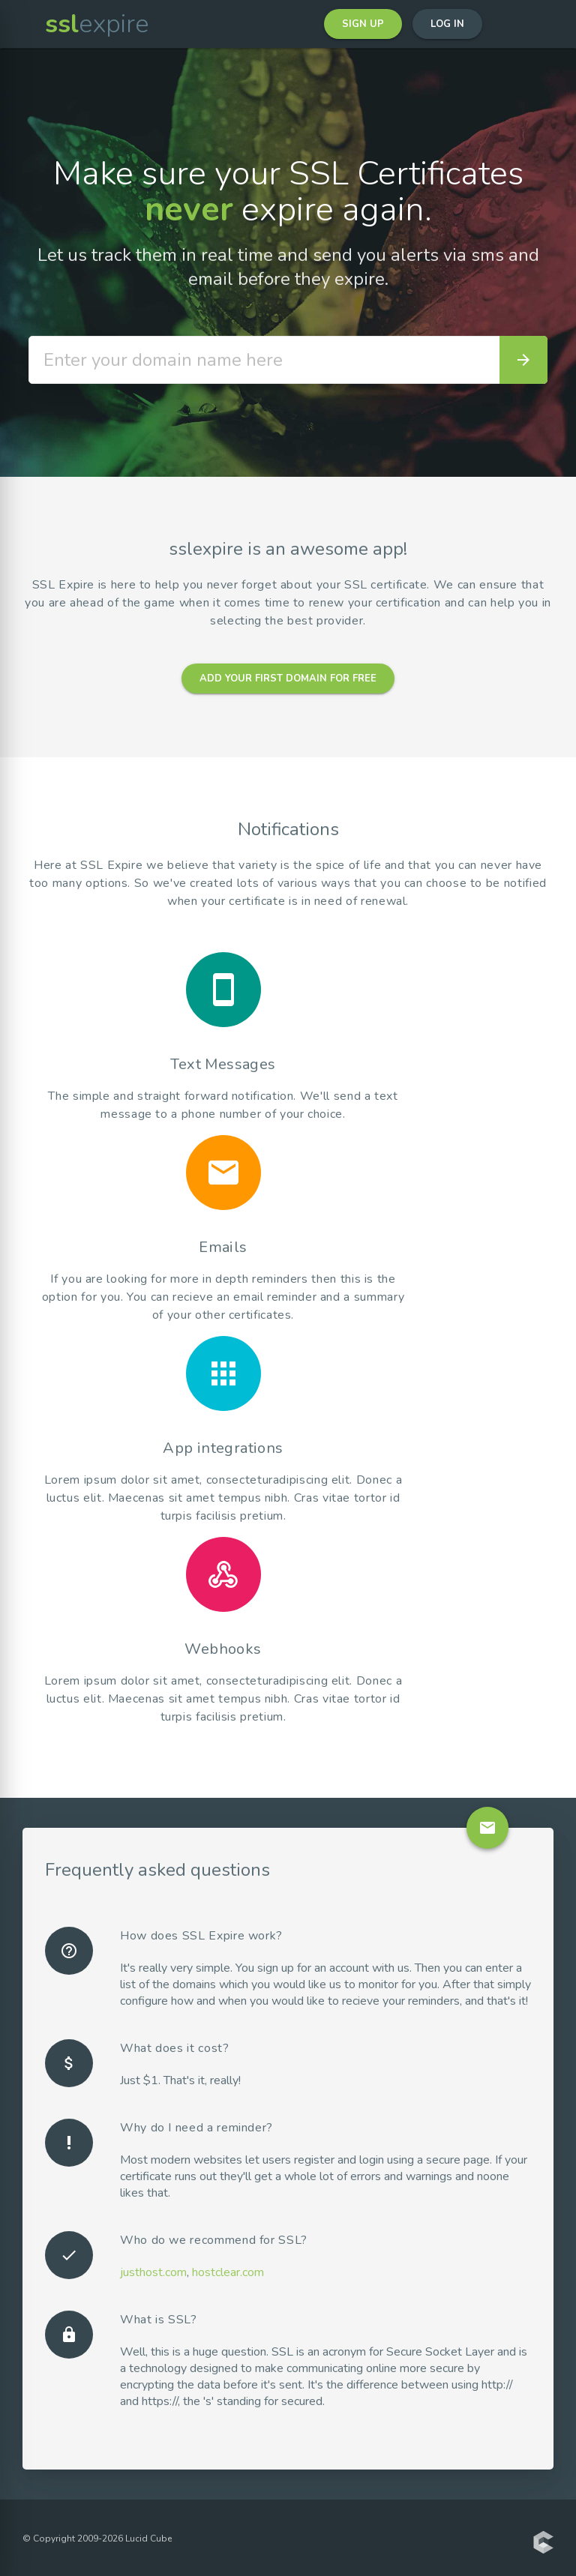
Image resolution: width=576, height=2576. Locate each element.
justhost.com (153, 2272)
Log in (447, 24)
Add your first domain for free (288, 678)
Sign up (363, 24)
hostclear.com (228, 2272)
